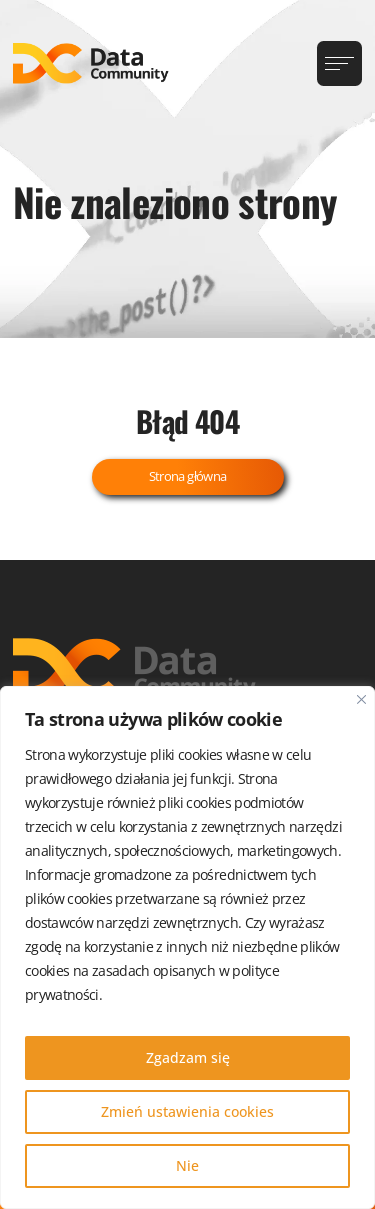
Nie (187, 1165)
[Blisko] (361, 699)
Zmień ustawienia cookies (187, 1111)
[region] (187, 947)
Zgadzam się (188, 1057)
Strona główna (188, 476)
